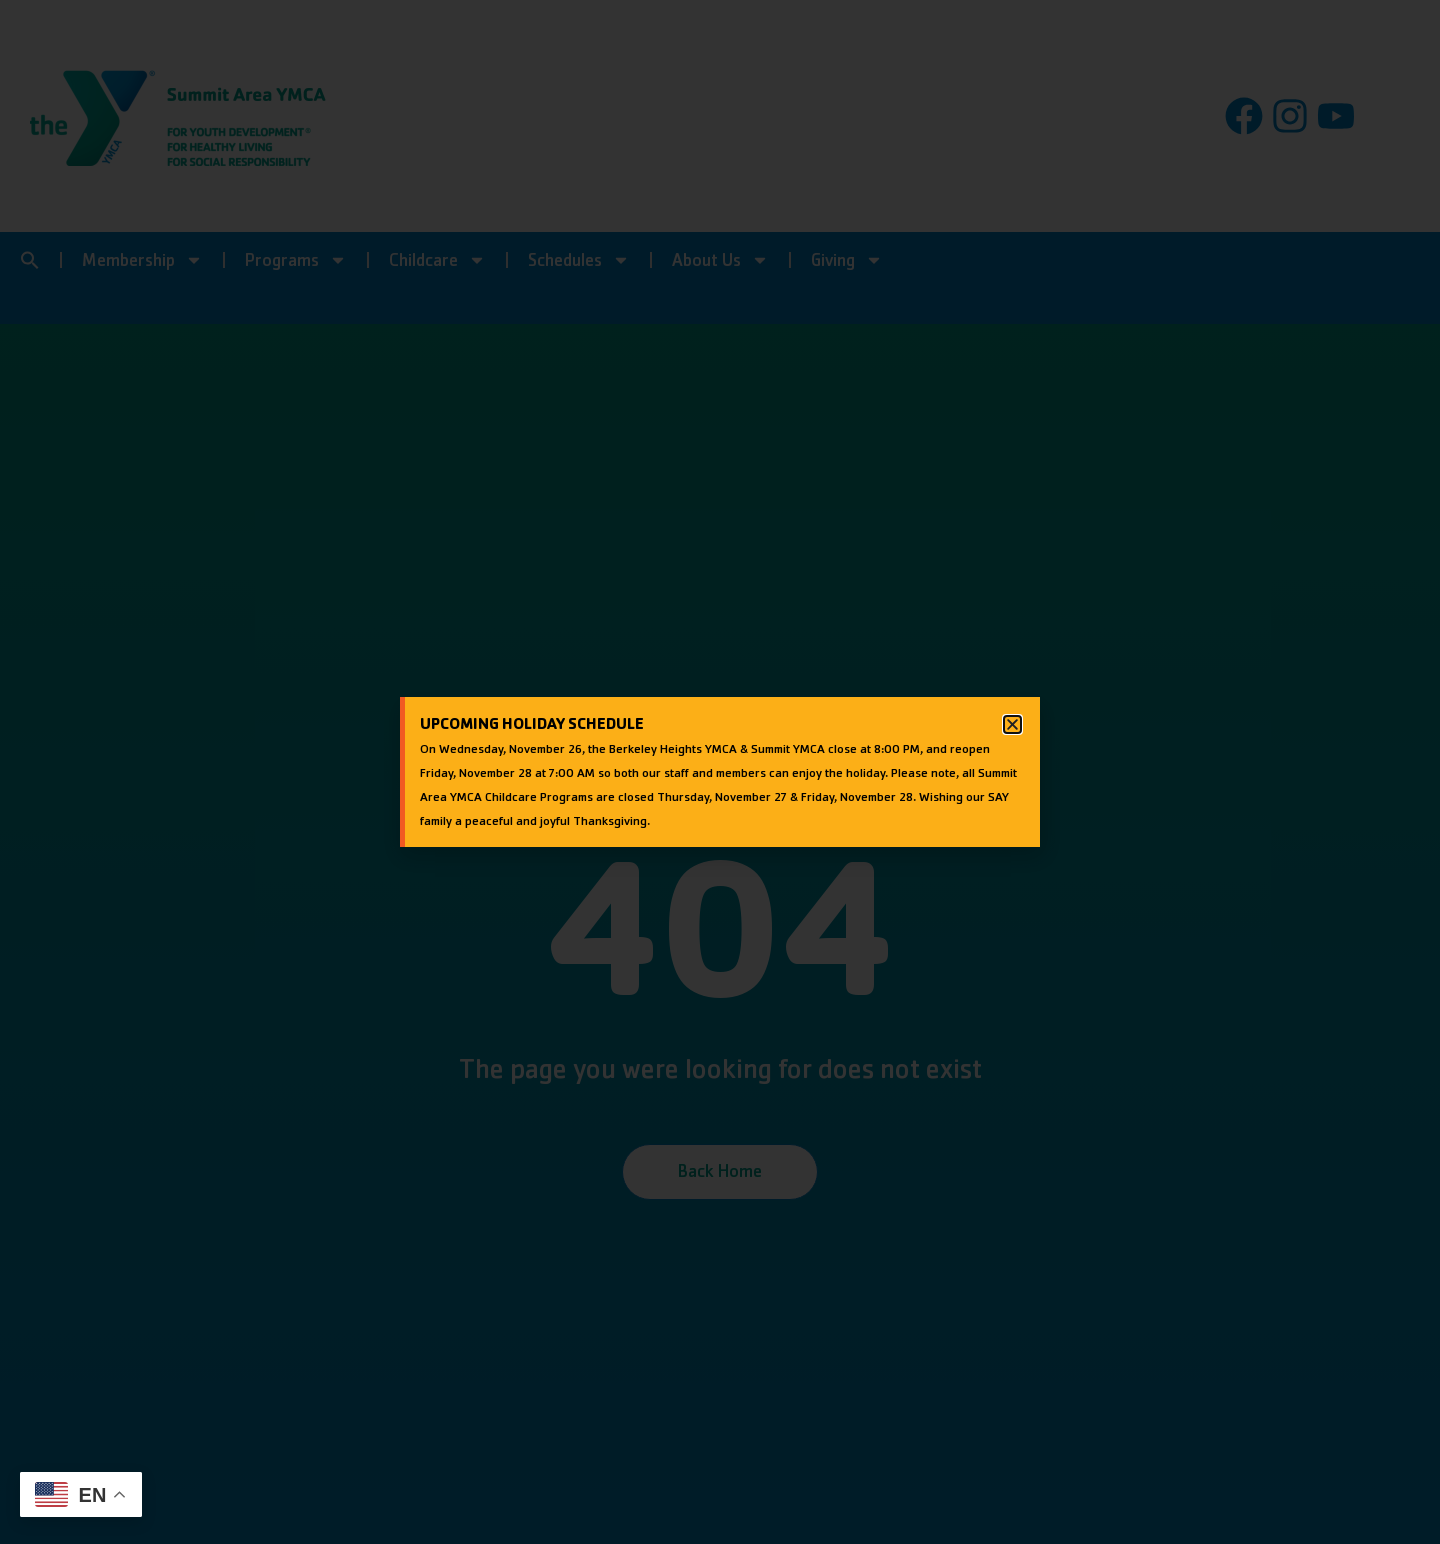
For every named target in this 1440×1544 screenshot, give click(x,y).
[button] (1012, 724)
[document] (720, 772)
